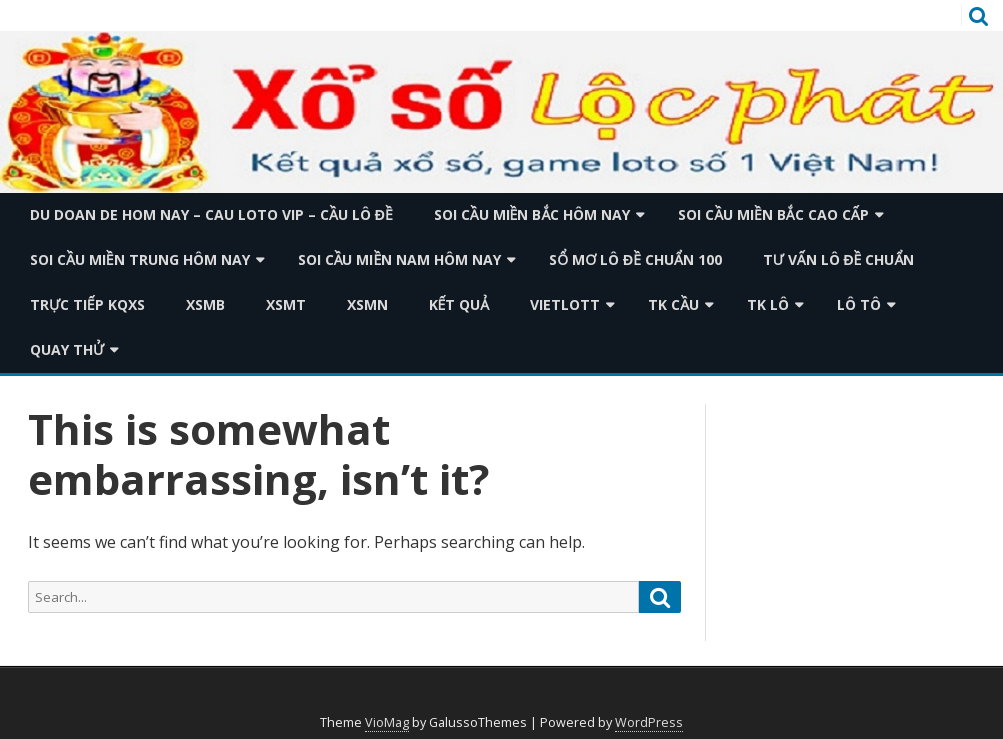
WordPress (649, 722)
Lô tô (859, 304)
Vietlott (565, 304)
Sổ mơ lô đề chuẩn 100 (635, 259)
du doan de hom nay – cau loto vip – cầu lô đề (211, 214)
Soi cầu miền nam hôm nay (400, 259)
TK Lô (768, 304)
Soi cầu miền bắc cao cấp (773, 214)
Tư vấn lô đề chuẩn (838, 259)
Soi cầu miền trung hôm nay (140, 259)
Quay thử (67, 349)
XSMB (205, 304)
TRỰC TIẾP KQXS (87, 304)
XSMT (286, 304)
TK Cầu (673, 304)
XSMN (367, 304)
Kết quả (459, 304)
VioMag (387, 722)
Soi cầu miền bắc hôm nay (532, 214)
